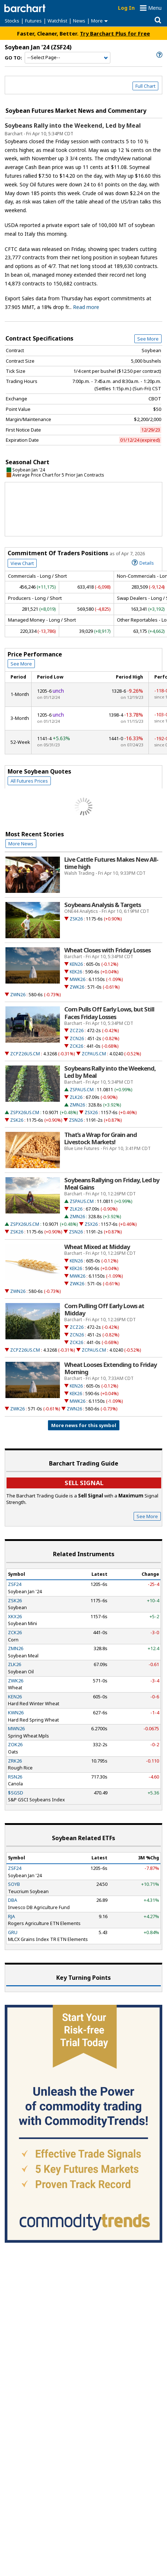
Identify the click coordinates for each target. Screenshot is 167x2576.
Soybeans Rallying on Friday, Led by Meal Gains (111, 1183)
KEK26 (76, 972)
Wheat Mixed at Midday (97, 1246)
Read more (86, 307)
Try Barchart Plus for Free (115, 33)
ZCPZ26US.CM (25, 1054)
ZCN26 (77, 1038)
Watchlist (57, 20)
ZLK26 (76, 1097)
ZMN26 (77, 1105)
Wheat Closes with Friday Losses (107, 950)
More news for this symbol (83, 1425)
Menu (155, 7)
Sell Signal (84, 1483)
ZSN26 (76, 1120)
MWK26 (77, 979)
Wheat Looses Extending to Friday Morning (110, 1368)
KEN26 (76, 964)
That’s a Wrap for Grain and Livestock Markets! (100, 1138)
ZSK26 (76, 919)
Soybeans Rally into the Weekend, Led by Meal (73, 125)
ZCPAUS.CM (94, 1054)
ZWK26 (77, 987)
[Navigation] (67, 57)
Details (143, 562)
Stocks (12, 20)
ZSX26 (91, 1112)
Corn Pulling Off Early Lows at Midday (104, 1309)
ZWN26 (17, 995)
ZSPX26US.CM (24, 1112)
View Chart (22, 563)
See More (148, 338)
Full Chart (145, 86)
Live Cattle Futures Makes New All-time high (111, 863)
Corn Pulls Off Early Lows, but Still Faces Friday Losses (109, 1013)
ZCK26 (76, 1046)
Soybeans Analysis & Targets (102, 904)
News (79, 20)
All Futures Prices (29, 781)
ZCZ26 (77, 1030)
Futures (33, 20)
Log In (126, 7)
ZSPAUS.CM (82, 1090)
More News (20, 843)
